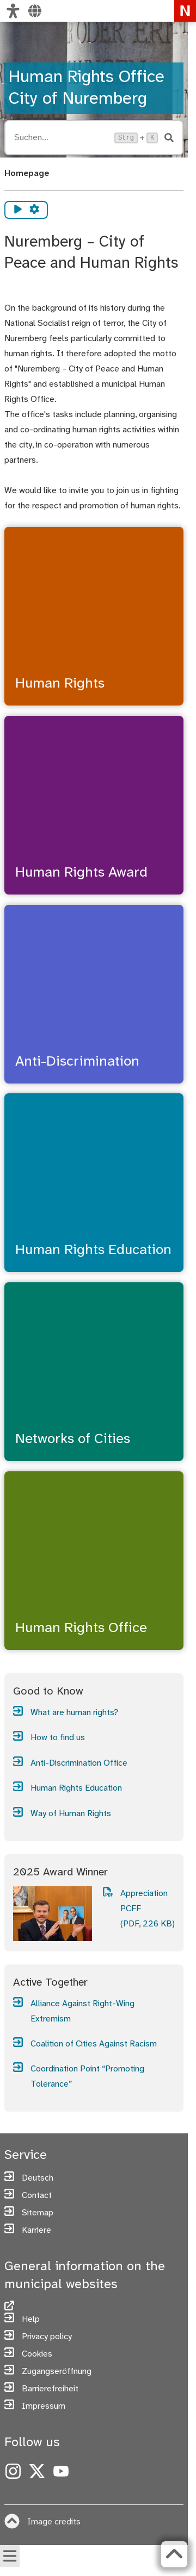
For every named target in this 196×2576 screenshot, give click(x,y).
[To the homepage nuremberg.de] (185, 11)
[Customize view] (13, 11)
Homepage (26, 173)
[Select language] (35, 11)
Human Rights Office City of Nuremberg (86, 88)
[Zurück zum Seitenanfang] (174, 2554)
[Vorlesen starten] (18, 210)
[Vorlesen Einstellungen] (34, 210)
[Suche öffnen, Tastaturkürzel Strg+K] (61, 138)
